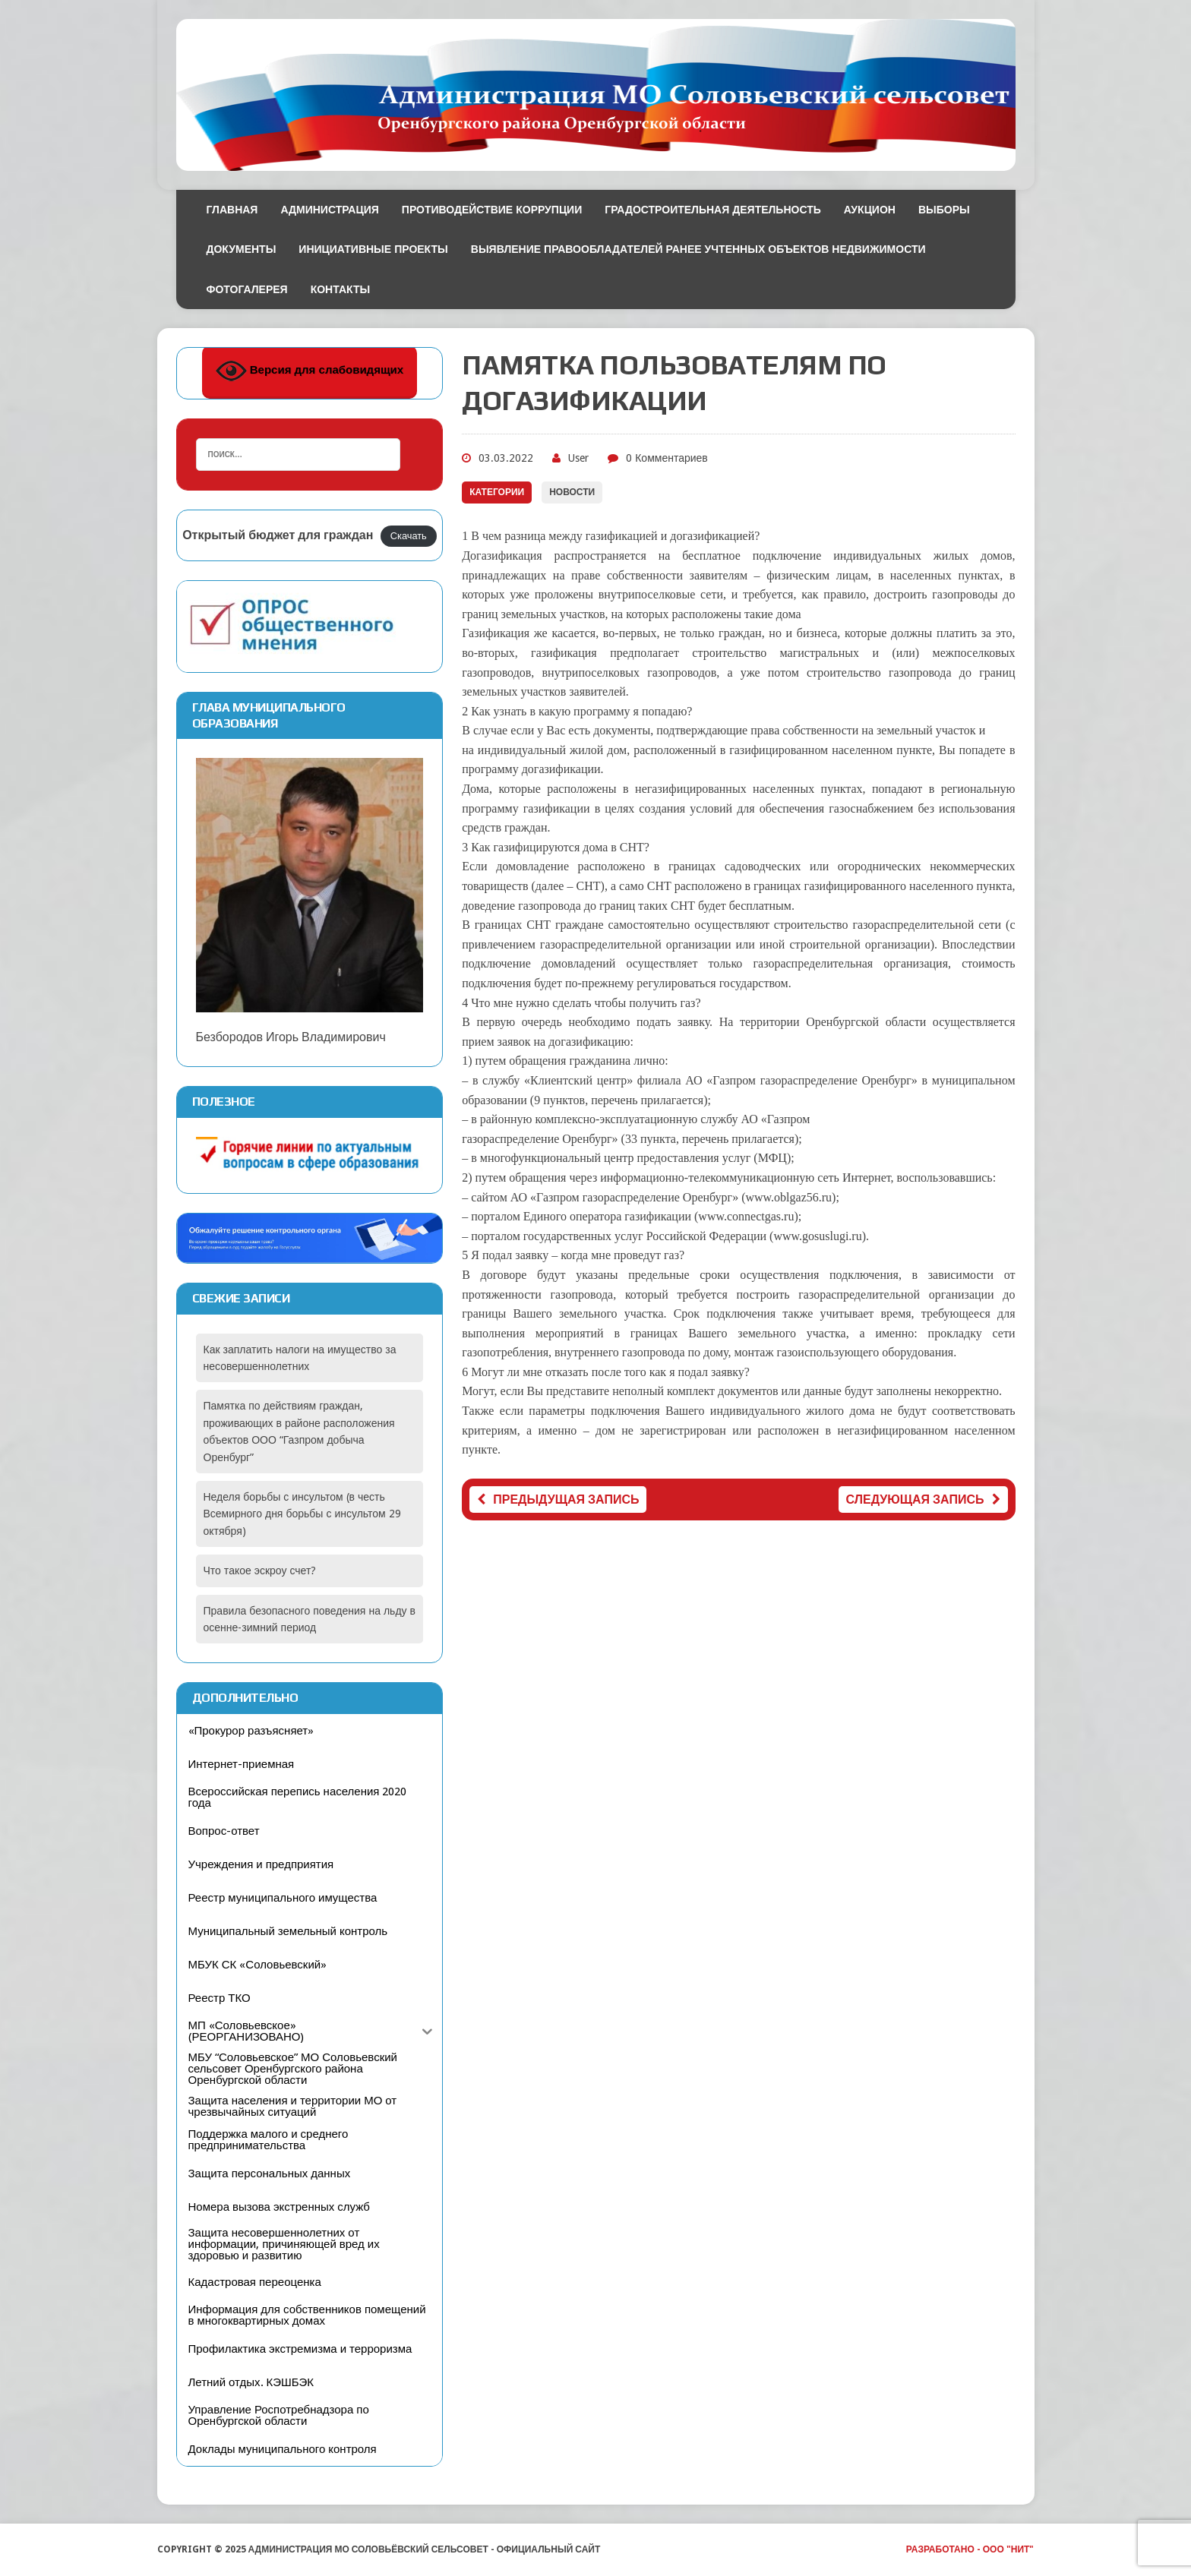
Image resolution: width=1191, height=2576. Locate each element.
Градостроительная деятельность (713, 210)
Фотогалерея (247, 289)
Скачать (408, 535)
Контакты (340, 289)
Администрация (329, 210)
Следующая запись (923, 1499)
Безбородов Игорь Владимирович (310, 901)
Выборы (944, 210)
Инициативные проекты (373, 249)
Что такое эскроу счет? (260, 1570)
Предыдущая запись (558, 1499)
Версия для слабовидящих (310, 371)
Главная (232, 210)
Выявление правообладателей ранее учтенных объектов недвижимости (698, 249)
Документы (241, 249)
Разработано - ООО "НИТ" (970, 2549)
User (578, 458)
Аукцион (870, 210)
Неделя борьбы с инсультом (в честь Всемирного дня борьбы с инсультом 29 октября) (302, 1514)
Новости (572, 492)
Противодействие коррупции (492, 210)
